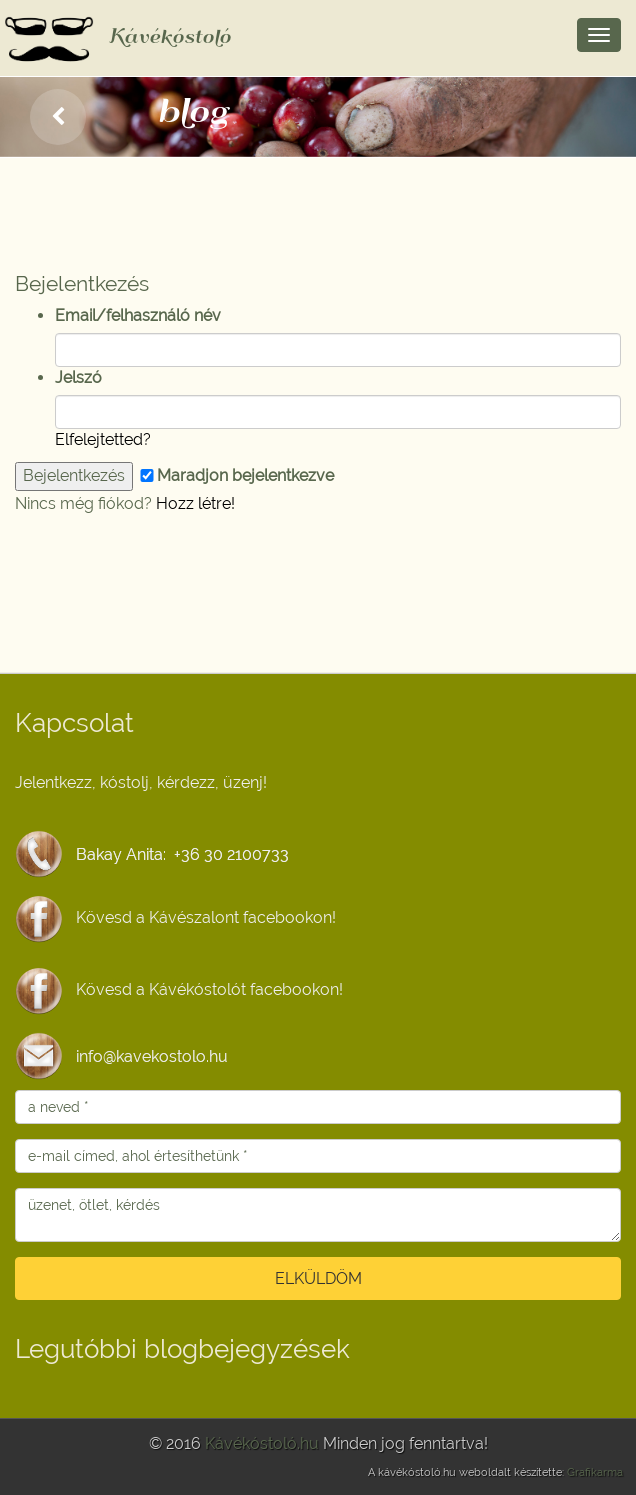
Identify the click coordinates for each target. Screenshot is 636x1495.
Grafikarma (595, 1472)
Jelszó (78, 377)
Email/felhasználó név (138, 315)
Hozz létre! (195, 503)
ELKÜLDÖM (318, 1278)
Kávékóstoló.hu (262, 1443)
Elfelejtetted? (103, 439)
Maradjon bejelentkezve (235, 475)
